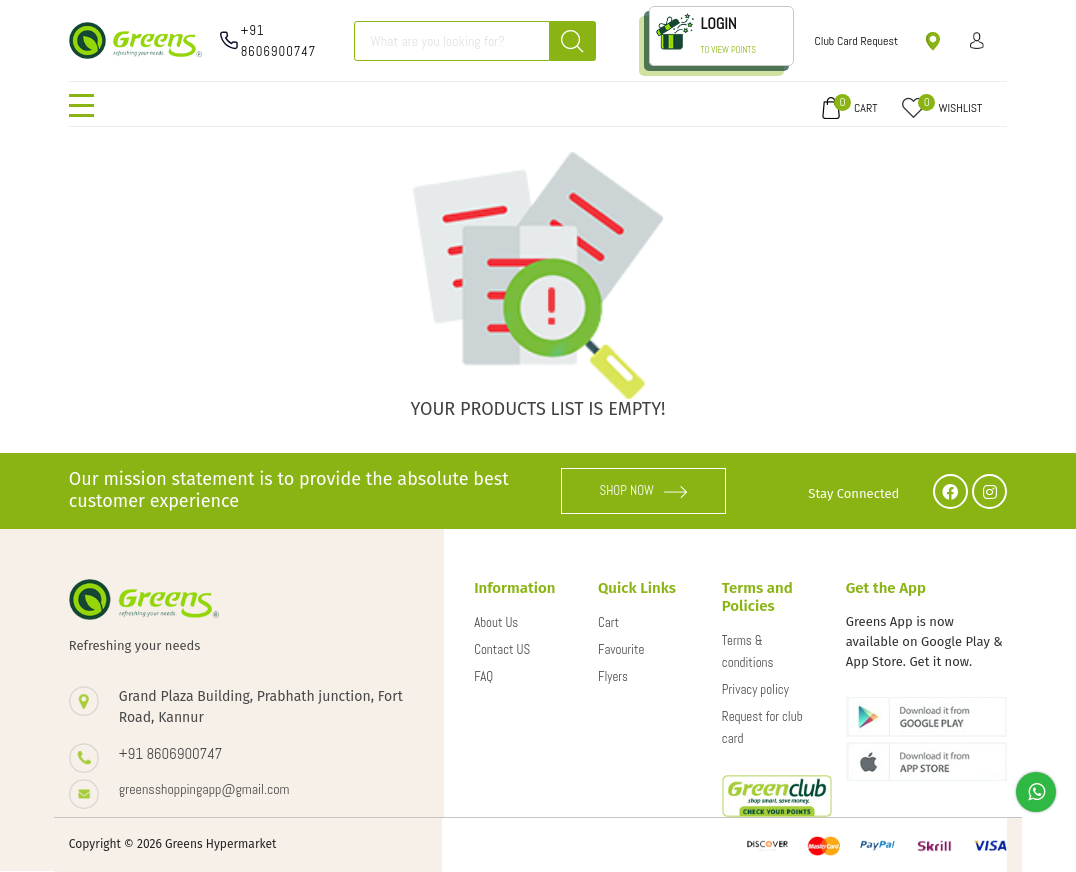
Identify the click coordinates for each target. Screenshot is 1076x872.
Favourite (621, 649)
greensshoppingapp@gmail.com (204, 789)
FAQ (483, 676)
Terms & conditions (748, 651)
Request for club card (762, 727)
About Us (496, 622)
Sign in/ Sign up (977, 40)
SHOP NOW (643, 490)
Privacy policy (755, 689)
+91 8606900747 (279, 41)
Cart (608, 622)
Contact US (502, 649)
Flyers (613, 676)
